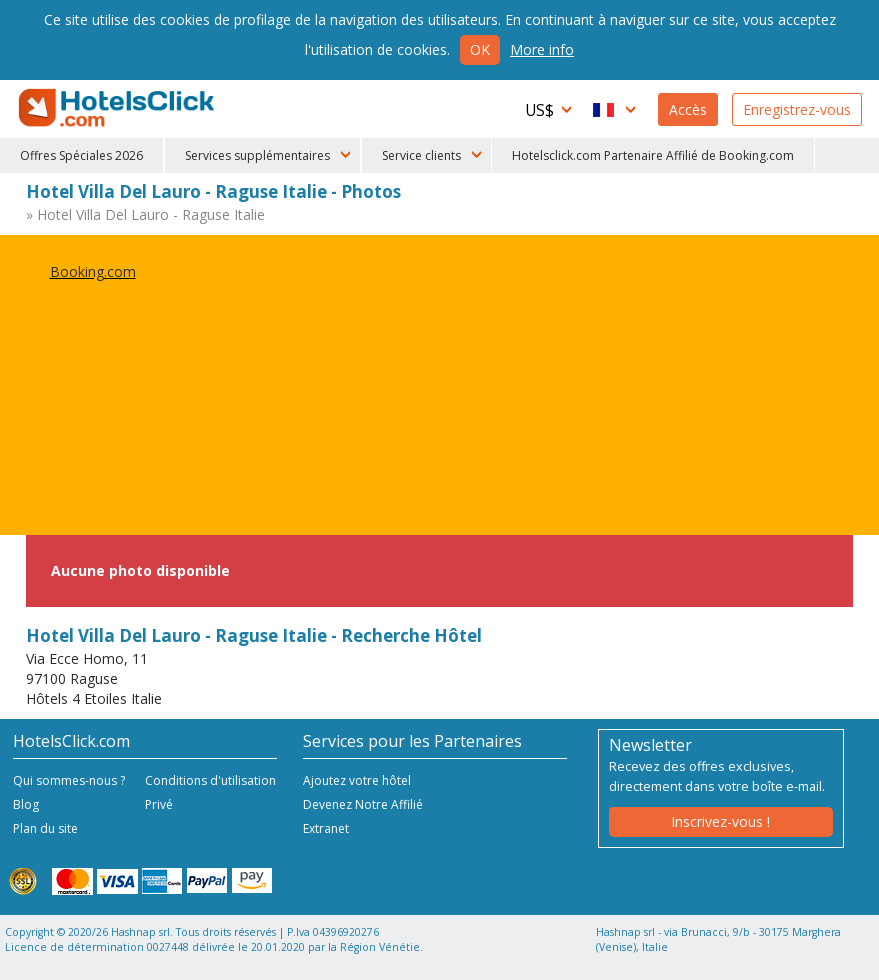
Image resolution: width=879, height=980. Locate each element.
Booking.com (93, 271)
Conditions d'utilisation (210, 780)
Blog (26, 804)
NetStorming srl (786, 957)
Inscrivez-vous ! (720, 821)
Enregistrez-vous (797, 109)
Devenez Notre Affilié (363, 804)
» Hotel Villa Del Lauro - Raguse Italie (145, 214)
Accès (688, 109)
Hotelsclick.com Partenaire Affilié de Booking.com (653, 155)
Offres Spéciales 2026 (81, 155)
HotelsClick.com (118, 108)
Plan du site (45, 828)
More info (542, 49)
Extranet (326, 828)
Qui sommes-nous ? (69, 780)
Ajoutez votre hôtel (357, 780)
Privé (159, 804)
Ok (480, 49)
